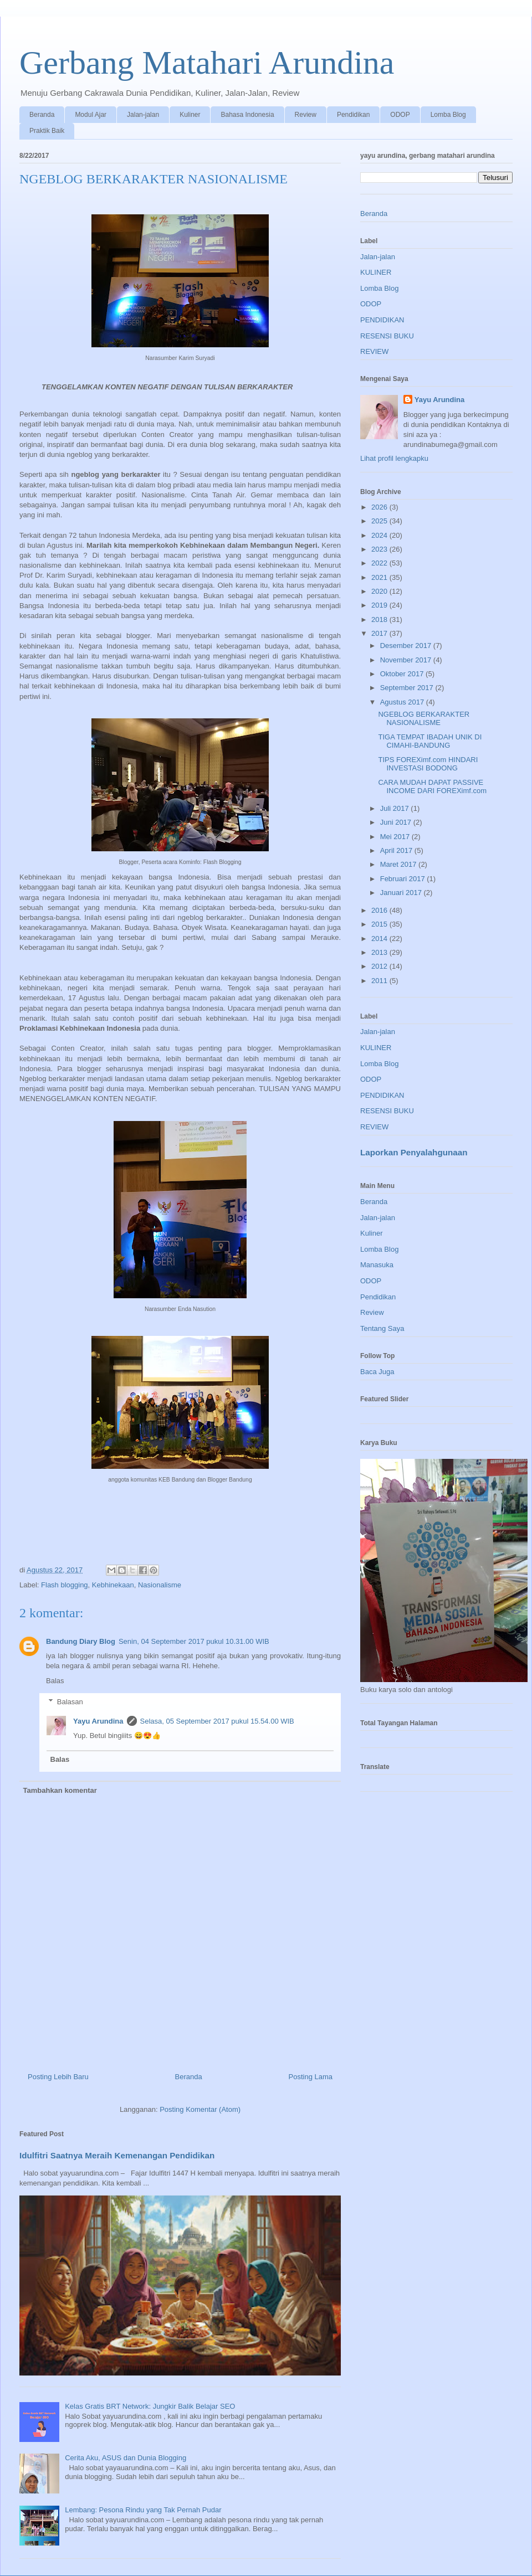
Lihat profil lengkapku (394, 458)
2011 (380, 980)
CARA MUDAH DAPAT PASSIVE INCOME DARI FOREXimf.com (432, 786)
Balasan (70, 1702)
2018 (380, 619)
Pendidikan (353, 115)
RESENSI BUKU (387, 336)
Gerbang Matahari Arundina (206, 62)
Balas (55, 1681)
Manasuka (376, 1265)
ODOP (400, 115)
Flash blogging (64, 1585)
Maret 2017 (399, 864)
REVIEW (374, 351)
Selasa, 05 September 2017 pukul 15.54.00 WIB (217, 1721)
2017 (380, 633)
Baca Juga (377, 1371)
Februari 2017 (403, 879)
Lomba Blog (448, 115)
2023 (380, 549)
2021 (380, 577)
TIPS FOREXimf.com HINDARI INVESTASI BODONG (428, 764)
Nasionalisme (159, 1585)
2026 (380, 507)
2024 (380, 535)
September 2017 (408, 687)
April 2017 (397, 850)
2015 (380, 924)
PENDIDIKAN (382, 320)
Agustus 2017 (403, 702)
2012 (380, 966)
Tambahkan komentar (60, 1790)
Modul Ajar (90, 115)
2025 (380, 521)
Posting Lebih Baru (58, 2077)
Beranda (41, 115)
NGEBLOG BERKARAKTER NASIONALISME (423, 718)
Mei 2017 (396, 836)
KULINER (375, 272)
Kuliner (190, 115)
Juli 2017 (395, 808)
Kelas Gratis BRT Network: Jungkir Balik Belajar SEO (150, 2406)
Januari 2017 (402, 892)
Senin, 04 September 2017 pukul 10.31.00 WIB (194, 1641)
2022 (380, 563)
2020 (380, 591)
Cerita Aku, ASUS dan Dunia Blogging (125, 2458)
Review (305, 115)
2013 (380, 952)
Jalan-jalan (143, 115)
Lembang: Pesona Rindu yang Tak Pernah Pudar (143, 2510)
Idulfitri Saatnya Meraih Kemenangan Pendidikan (116, 2155)
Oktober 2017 (403, 674)
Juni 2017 (396, 822)
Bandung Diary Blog (80, 1641)
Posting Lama (311, 2077)
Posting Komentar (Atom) (200, 2109)
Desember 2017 (406, 645)
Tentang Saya (382, 1328)
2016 (380, 910)
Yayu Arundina (98, 1721)
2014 (380, 938)
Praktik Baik (46, 131)
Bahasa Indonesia (247, 115)
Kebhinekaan (113, 1585)
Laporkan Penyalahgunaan (413, 1152)
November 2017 (406, 660)
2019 (380, 605)
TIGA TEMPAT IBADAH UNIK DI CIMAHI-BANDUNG (430, 741)
